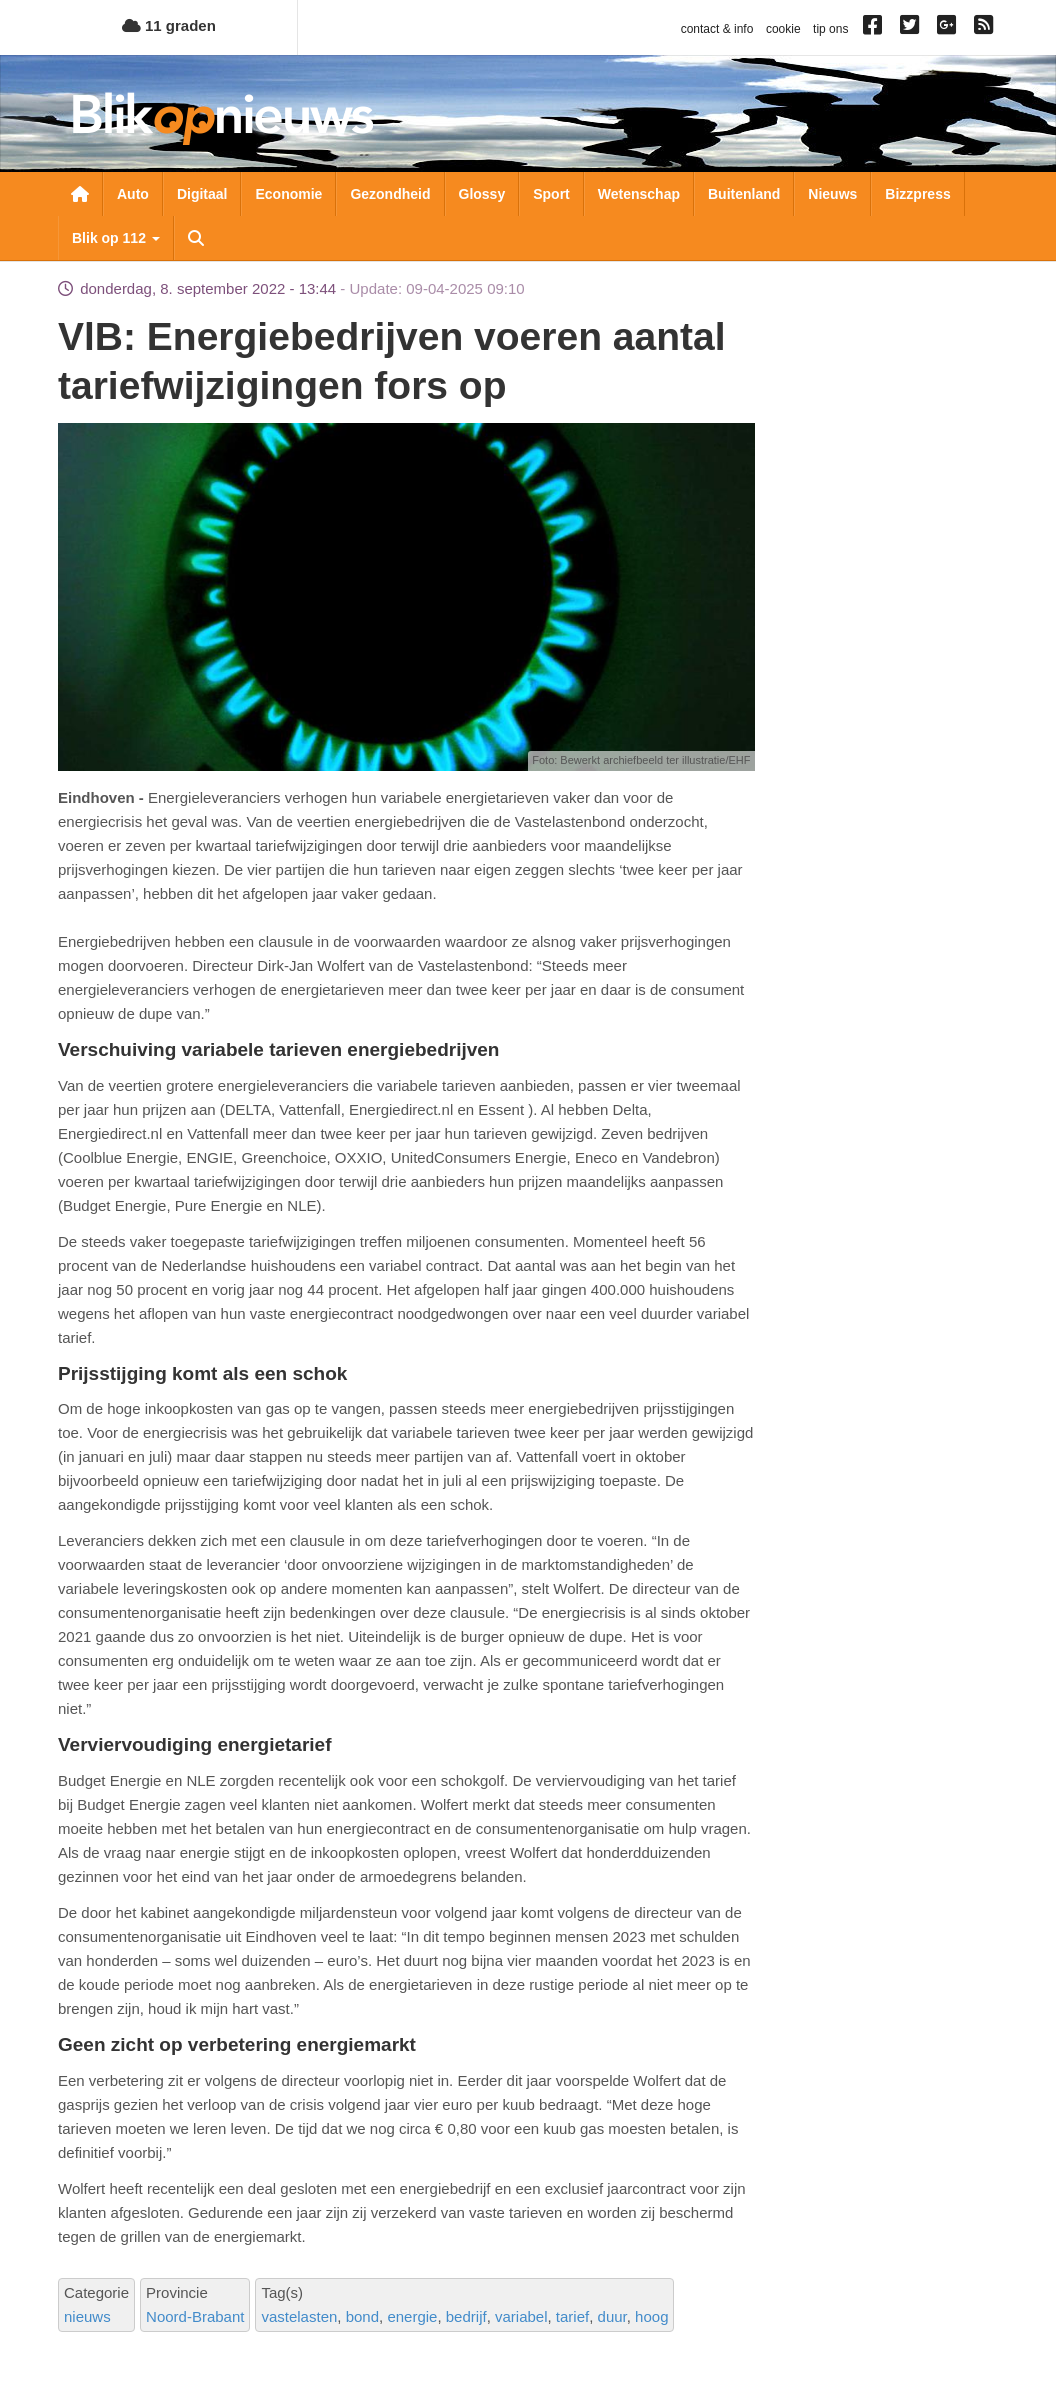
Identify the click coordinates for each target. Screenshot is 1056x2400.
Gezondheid (390, 194)
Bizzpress (917, 194)
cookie (783, 29)
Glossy (482, 194)
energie (412, 2316)
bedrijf (466, 2316)
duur (612, 2316)
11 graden (169, 25)
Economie (288, 194)
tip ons (830, 29)
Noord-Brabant (195, 2316)
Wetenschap (639, 194)
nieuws (87, 2316)
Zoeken (196, 238)
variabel (521, 2316)
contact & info (717, 29)
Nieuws (832, 194)
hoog (651, 2316)
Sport (551, 194)
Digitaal (202, 194)
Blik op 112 (116, 238)
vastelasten (299, 2316)
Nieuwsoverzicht (80, 194)
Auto (133, 194)
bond (362, 2316)
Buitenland (744, 194)
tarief (572, 2316)
